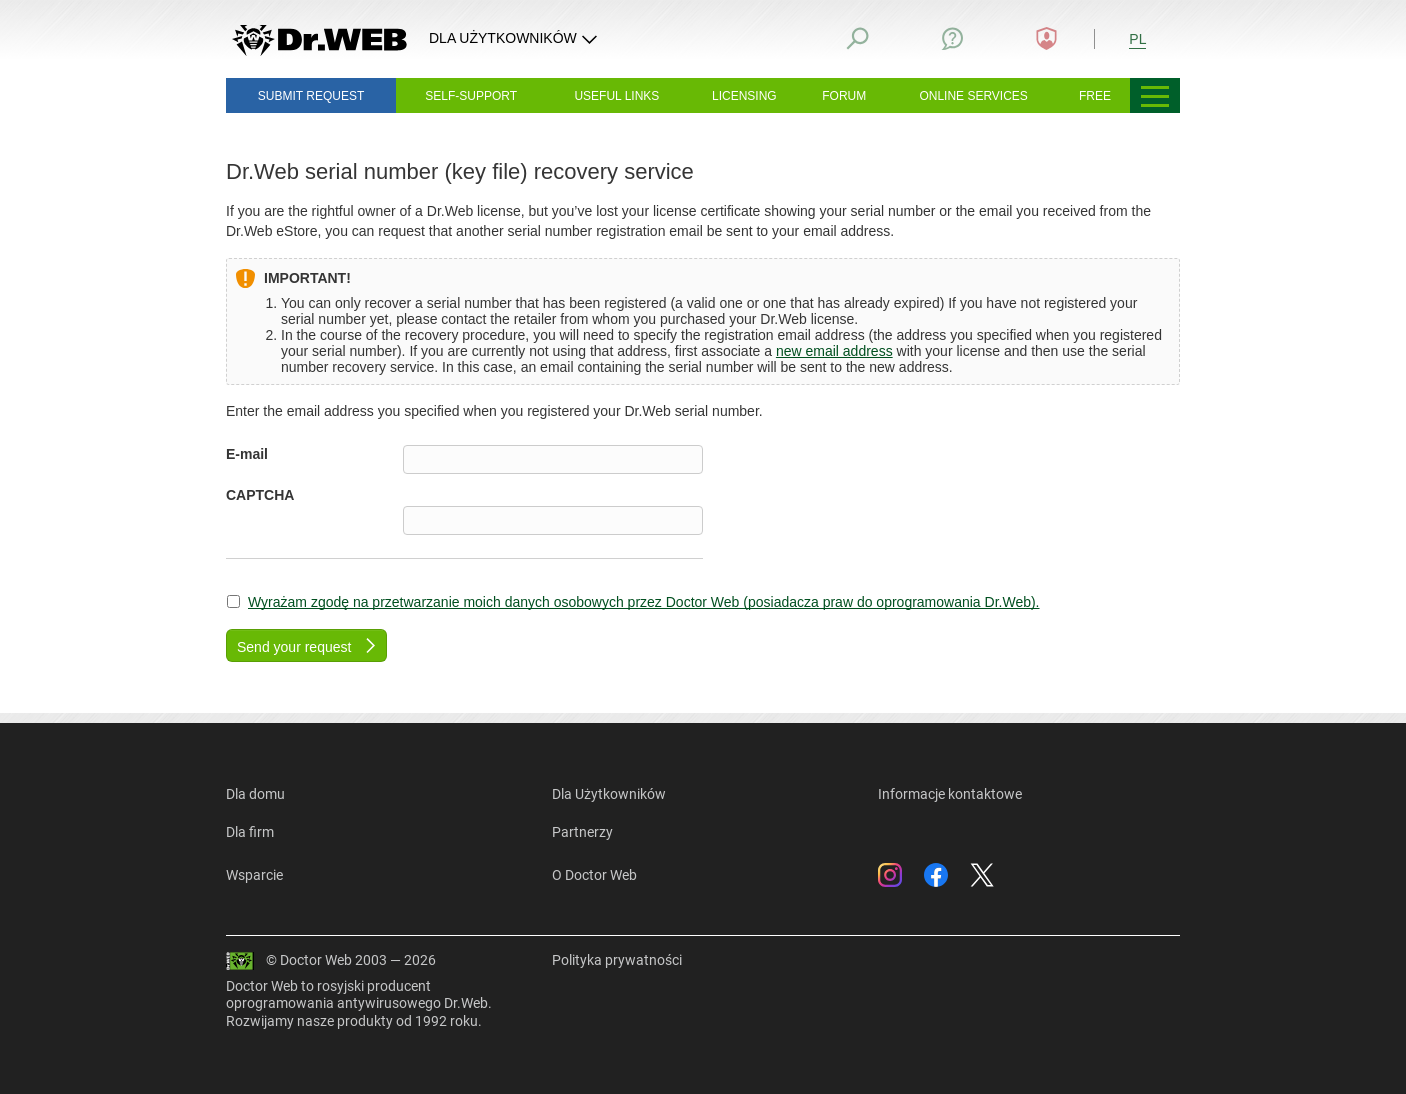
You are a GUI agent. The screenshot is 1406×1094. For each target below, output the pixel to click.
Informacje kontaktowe (950, 794)
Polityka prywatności (617, 960)
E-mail (247, 454)
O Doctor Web (594, 875)
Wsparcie (254, 875)
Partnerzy (582, 832)
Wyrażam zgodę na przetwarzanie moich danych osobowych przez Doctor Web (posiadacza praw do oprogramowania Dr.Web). (644, 602)
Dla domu (255, 794)
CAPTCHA (260, 495)
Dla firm (250, 832)
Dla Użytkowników (609, 794)
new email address (834, 351)
